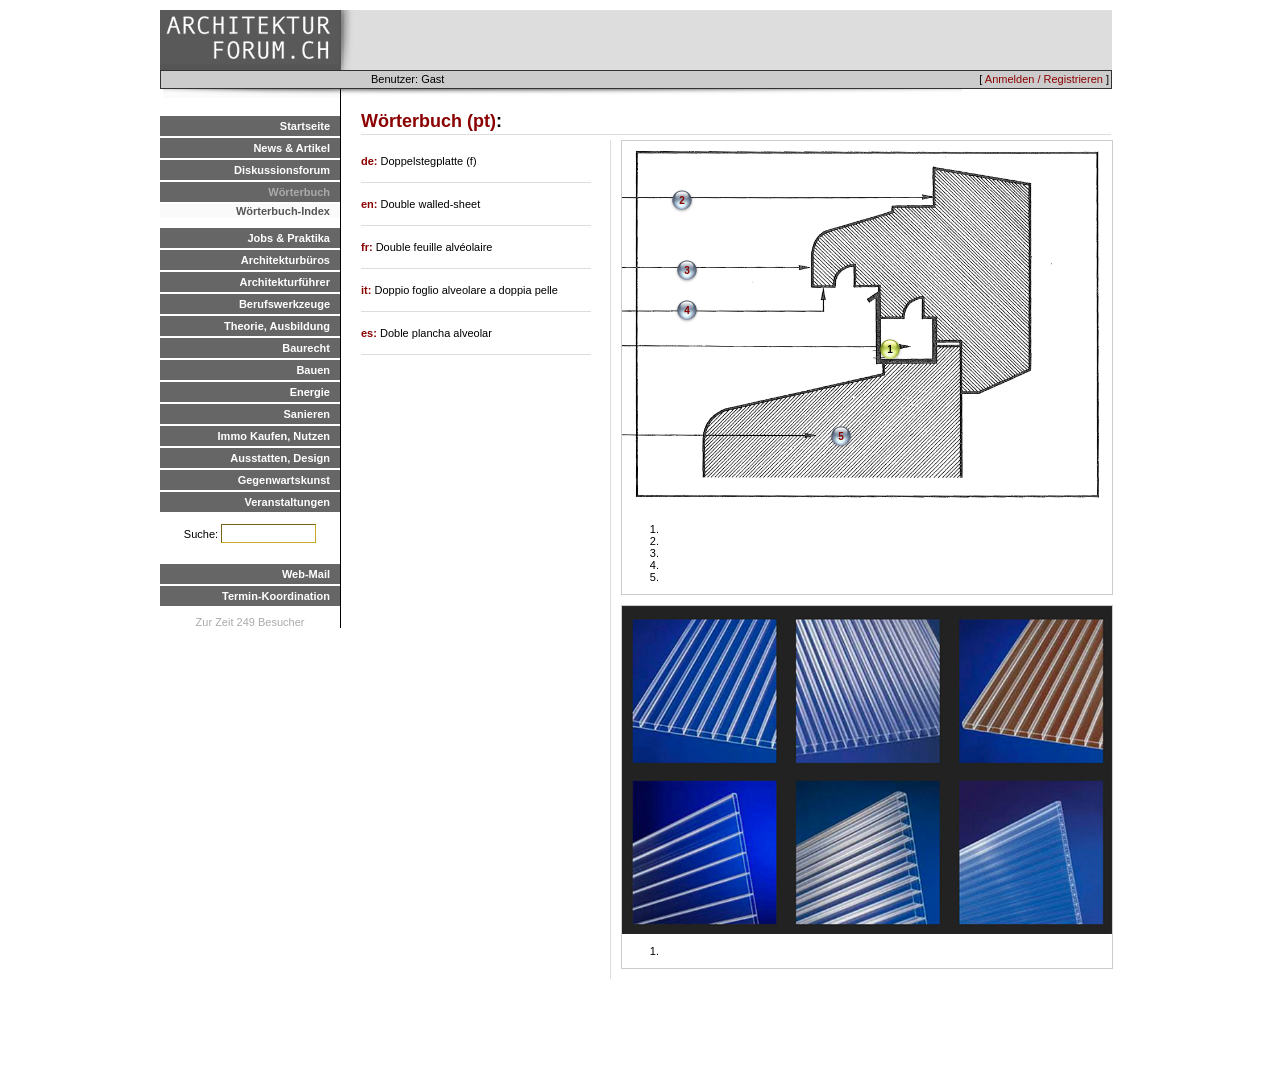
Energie (310, 392)
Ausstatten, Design (280, 458)
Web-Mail (306, 574)
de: (371, 161)
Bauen (313, 370)
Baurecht (306, 348)
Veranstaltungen (287, 502)
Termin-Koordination (276, 596)
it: (367, 290)
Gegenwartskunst (284, 480)
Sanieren (307, 414)
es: (370, 333)
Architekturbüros (285, 260)
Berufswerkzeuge (284, 304)
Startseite (305, 126)
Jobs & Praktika (288, 238)
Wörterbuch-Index (283, 211)
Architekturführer (285, 282)
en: (371, 204)
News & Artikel (291, 148)
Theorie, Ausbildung (277, 326)
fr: (368, 247)
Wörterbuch (299, 192)
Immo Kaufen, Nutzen (274, 436)
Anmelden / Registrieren (1044, 79)
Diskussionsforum (282, 170)
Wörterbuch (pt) (428, 121)
